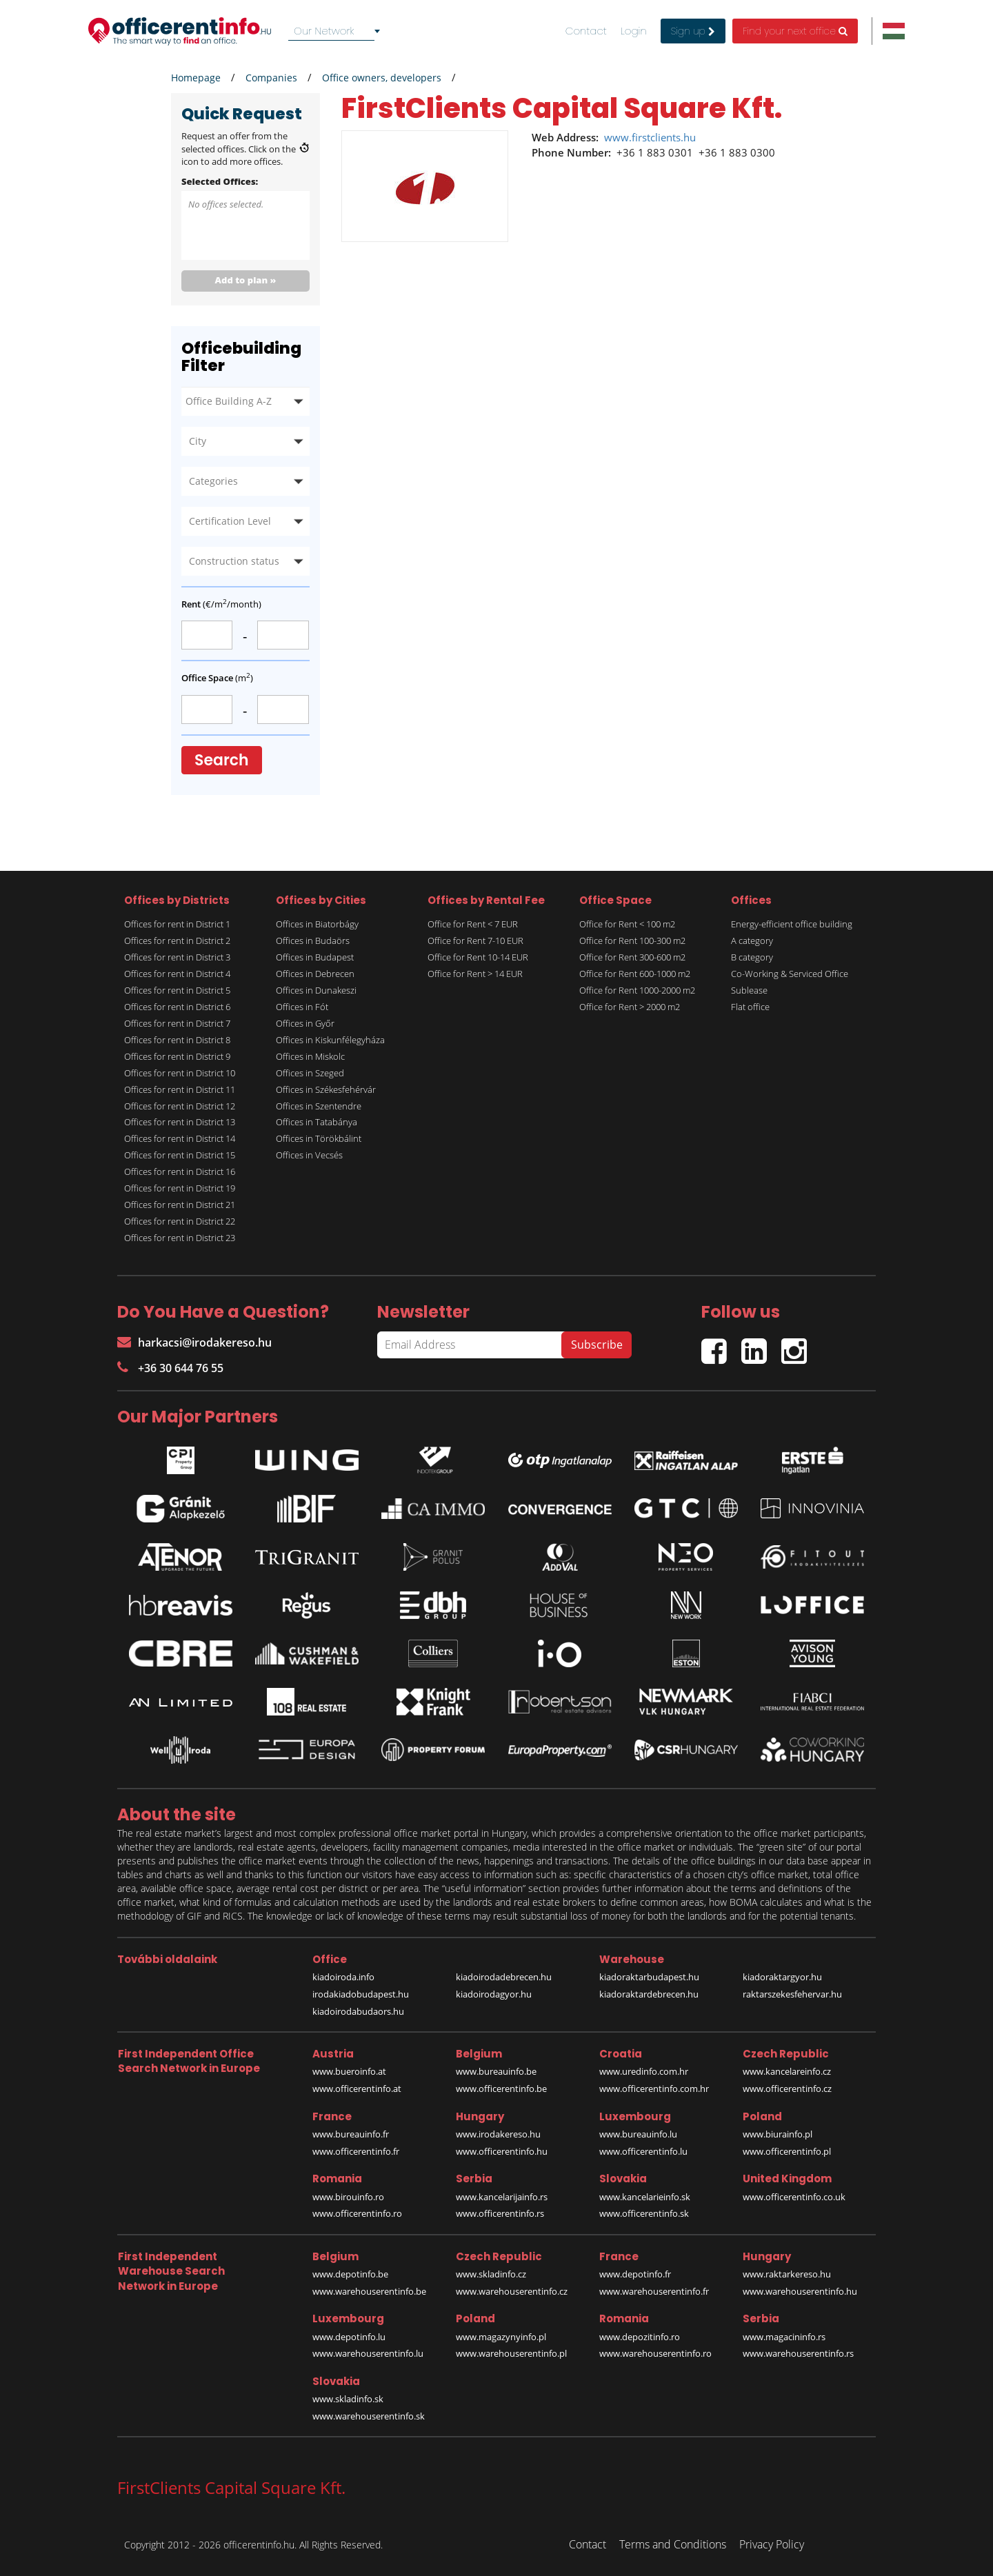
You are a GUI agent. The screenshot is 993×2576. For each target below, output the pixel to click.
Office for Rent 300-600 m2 (632, 957)
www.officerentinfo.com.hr (654, 2088)
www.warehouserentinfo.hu (800, 2291)
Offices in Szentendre (318, 1106)
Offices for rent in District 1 (177, 924)
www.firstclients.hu (650, 137)
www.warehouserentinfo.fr (654, 2291)
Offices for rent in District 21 (179, 1204)
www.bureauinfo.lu (638, 2134)
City (197, 440)
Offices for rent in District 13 (179, 1122)
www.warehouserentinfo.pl (511, 2353)
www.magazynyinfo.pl (501, 2337)
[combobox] (336, 31)
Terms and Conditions (672, 2544)
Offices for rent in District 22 (179, 1221)
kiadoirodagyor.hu (494, 1994)
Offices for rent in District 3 (177, 957)
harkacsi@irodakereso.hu (194, 1342)
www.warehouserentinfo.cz (512, 2291)
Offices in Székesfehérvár (326, 1089)
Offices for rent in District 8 (177, 1040)
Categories (213, 480)
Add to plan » (246, 280)
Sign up (693, 31)
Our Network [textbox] (324, 30)
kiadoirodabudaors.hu (358, 2011)
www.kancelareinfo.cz (787, 2071)
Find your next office (795, 31)
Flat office (750, 1006)
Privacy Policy (771, 2544)
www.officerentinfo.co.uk (794, 2197)
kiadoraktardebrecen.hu (649, 1994)
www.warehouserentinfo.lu (367, 2353)
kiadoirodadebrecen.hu (504, 1977)
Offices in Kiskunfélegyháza (330, 1040)
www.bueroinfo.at (349, 2071)
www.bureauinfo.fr (350, 2134)
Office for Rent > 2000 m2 (629, 1006)
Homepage (196, 77)
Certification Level (230, 520)
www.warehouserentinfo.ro (655, 2353)
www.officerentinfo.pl (787, 2151)
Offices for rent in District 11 (179, 1089)
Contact (586, 31)
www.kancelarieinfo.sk (644, 2197)
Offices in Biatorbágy (317, 924)
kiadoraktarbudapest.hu (649, 1977)
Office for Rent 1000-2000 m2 (637, 990)
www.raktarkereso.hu (787, 2274)
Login (634, 31)
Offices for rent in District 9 (177, 1056)
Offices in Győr (305, 1023)
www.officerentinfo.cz (787, 2088)
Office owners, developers (381, 77)
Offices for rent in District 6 (177, 1006)
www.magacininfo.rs (784, 2337)
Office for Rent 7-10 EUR (475, 940)
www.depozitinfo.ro (639, 2337)
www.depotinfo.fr (635, 2274)
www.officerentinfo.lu (643, 2151)
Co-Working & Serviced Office (789, 973)
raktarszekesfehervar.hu (792, 1994)
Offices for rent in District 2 (177, 940)
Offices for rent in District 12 (179, 1106)
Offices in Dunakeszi (316, 990)
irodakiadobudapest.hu (360, 1994)
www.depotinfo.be (350, 2274)
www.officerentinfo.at (356, 2088)
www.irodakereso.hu (498, 2134)
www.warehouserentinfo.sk (368, 2416)
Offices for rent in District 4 (177, 973)
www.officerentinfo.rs (500, 2213)
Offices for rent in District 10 (179, 1073)
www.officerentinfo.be (501, 2088)
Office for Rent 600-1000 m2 (634, 973)
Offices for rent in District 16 (179, 1171)
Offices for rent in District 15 (179, 1155)
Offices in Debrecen (315, 973)
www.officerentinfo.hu (502, 2151)
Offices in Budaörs (313, 940)
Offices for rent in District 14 (179, 1138)
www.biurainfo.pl (777, 2134)
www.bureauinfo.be (496, 2071)
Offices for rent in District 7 (177, 1023)
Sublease (749, 990)
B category (752, 957)
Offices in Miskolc (310, 1056)
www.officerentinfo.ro (357, 2213)
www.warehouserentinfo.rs (798, 2353)
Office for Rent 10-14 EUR (478, 957)
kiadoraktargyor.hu (782, 1977)
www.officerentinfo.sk (644, 2213)
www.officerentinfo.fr (355, 2151)
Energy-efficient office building (791, 924)
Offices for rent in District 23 (179, 1237)
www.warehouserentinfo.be (369, 2291)
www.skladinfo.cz (491, 2274)
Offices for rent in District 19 (179, 1188)
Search (221, 760)
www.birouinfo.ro (348, 2197)
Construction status (234, 560)
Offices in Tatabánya (316, 1122)
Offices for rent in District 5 (177, 990)
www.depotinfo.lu (348, 2337)
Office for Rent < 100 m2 (627, 924)
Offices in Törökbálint (318, 1138)
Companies (271, 77)
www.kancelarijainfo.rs (502, 2197)
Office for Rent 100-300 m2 (632, 940)
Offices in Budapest (315, 957)
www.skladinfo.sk (347, 2399)
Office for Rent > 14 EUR (475, 973)
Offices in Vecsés (309, 1155)
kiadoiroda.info (343, 1977)
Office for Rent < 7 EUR (473, 924)
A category (752, 940)
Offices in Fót (302, 1006)
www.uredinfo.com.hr (643, 2071)
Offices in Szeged (310, 1073)
